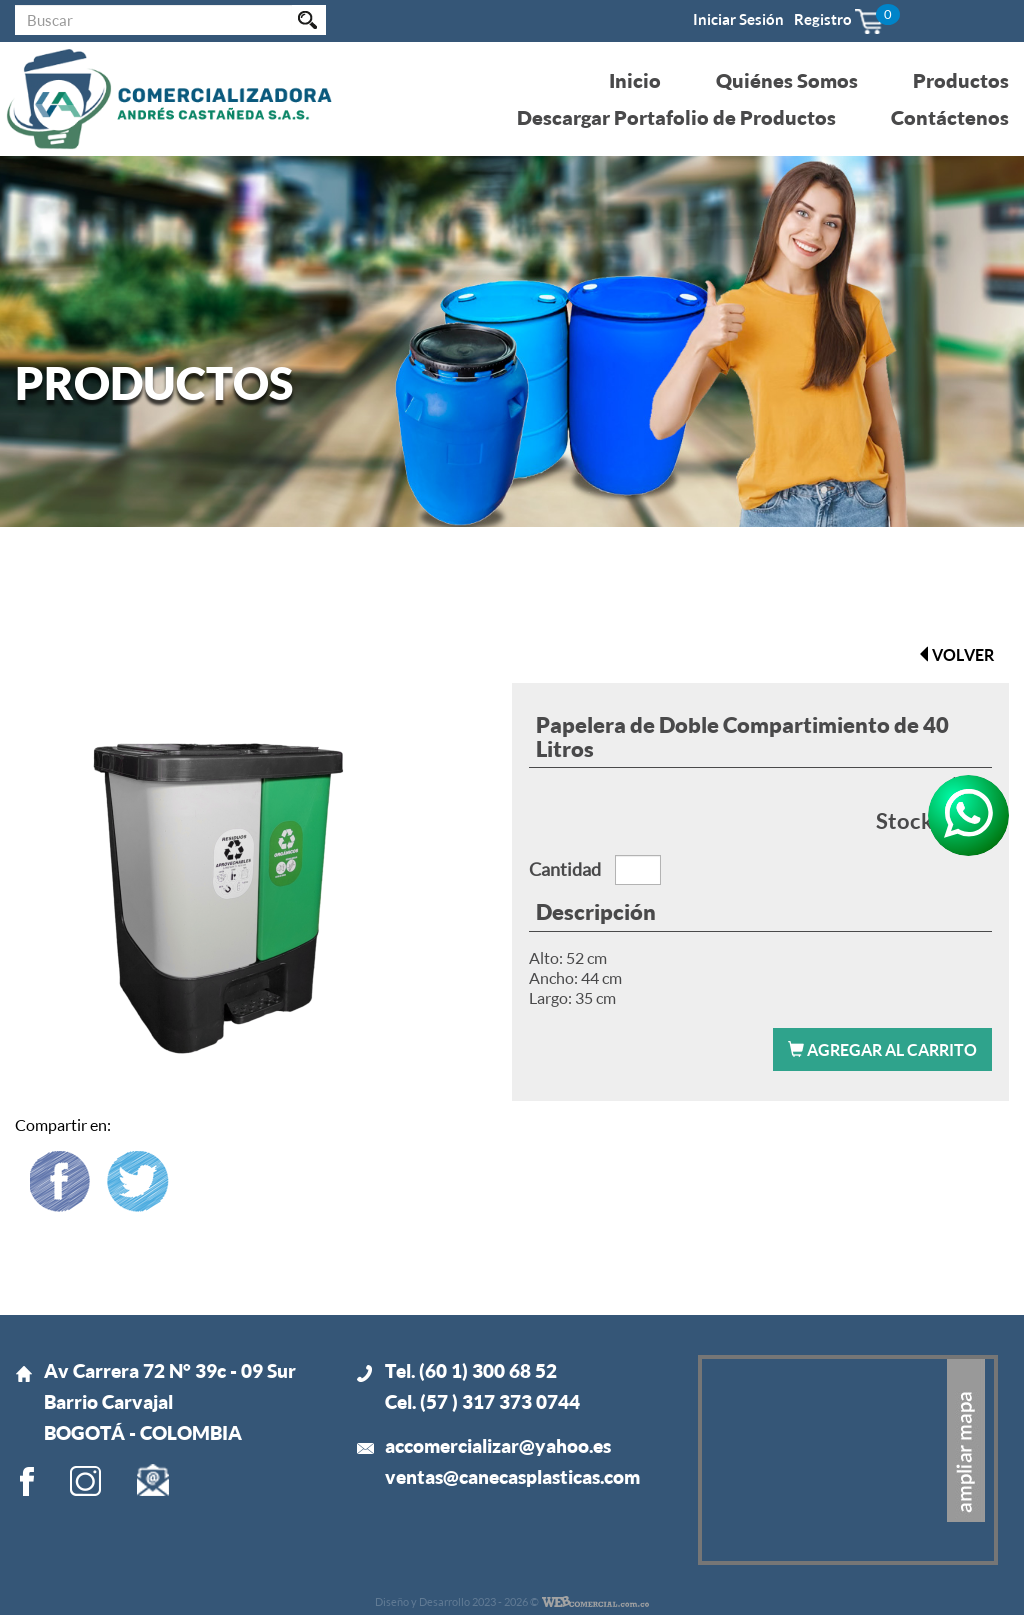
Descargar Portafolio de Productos (676, 117)
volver (955, 654)
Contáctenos (950, 117)
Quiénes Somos (787, 80)
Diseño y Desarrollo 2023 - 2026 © (457, 1601)
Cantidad (565, 869)
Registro (823, 19)
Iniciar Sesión (738, 19)
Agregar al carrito (882, 1049)
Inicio (635, 80)
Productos (961, 80)
